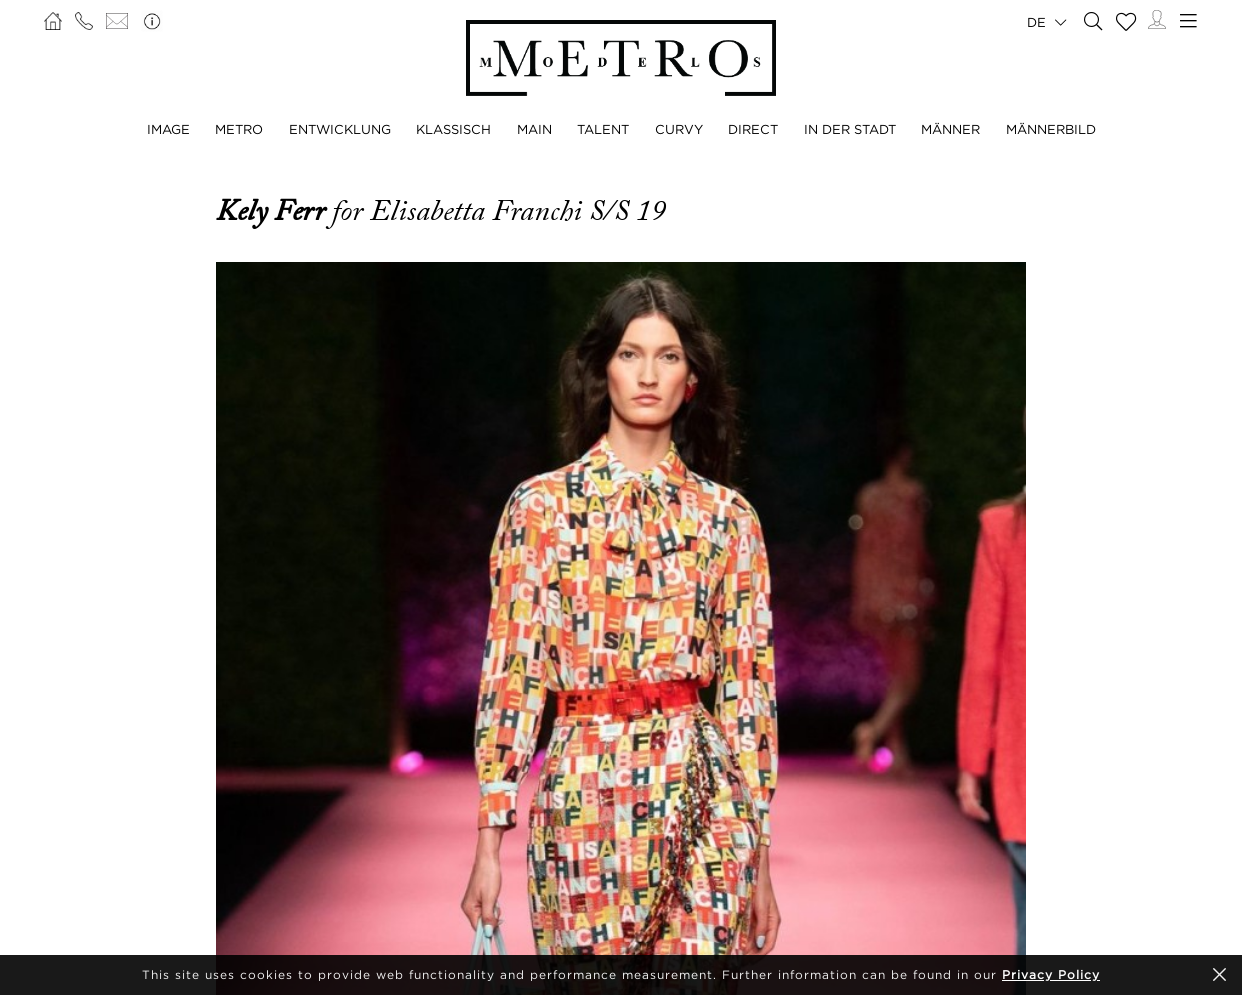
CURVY (679, 129)
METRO (239, 129)
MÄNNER (950, 129)
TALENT (603, 129)
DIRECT (753, 129)
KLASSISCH (453, 129)
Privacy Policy (1051, 974)
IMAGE (168, 129)
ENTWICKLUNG (340, 129)
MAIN (534, 129)
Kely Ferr (274, 211)
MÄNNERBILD (1051, 129)
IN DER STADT (850, 129)
